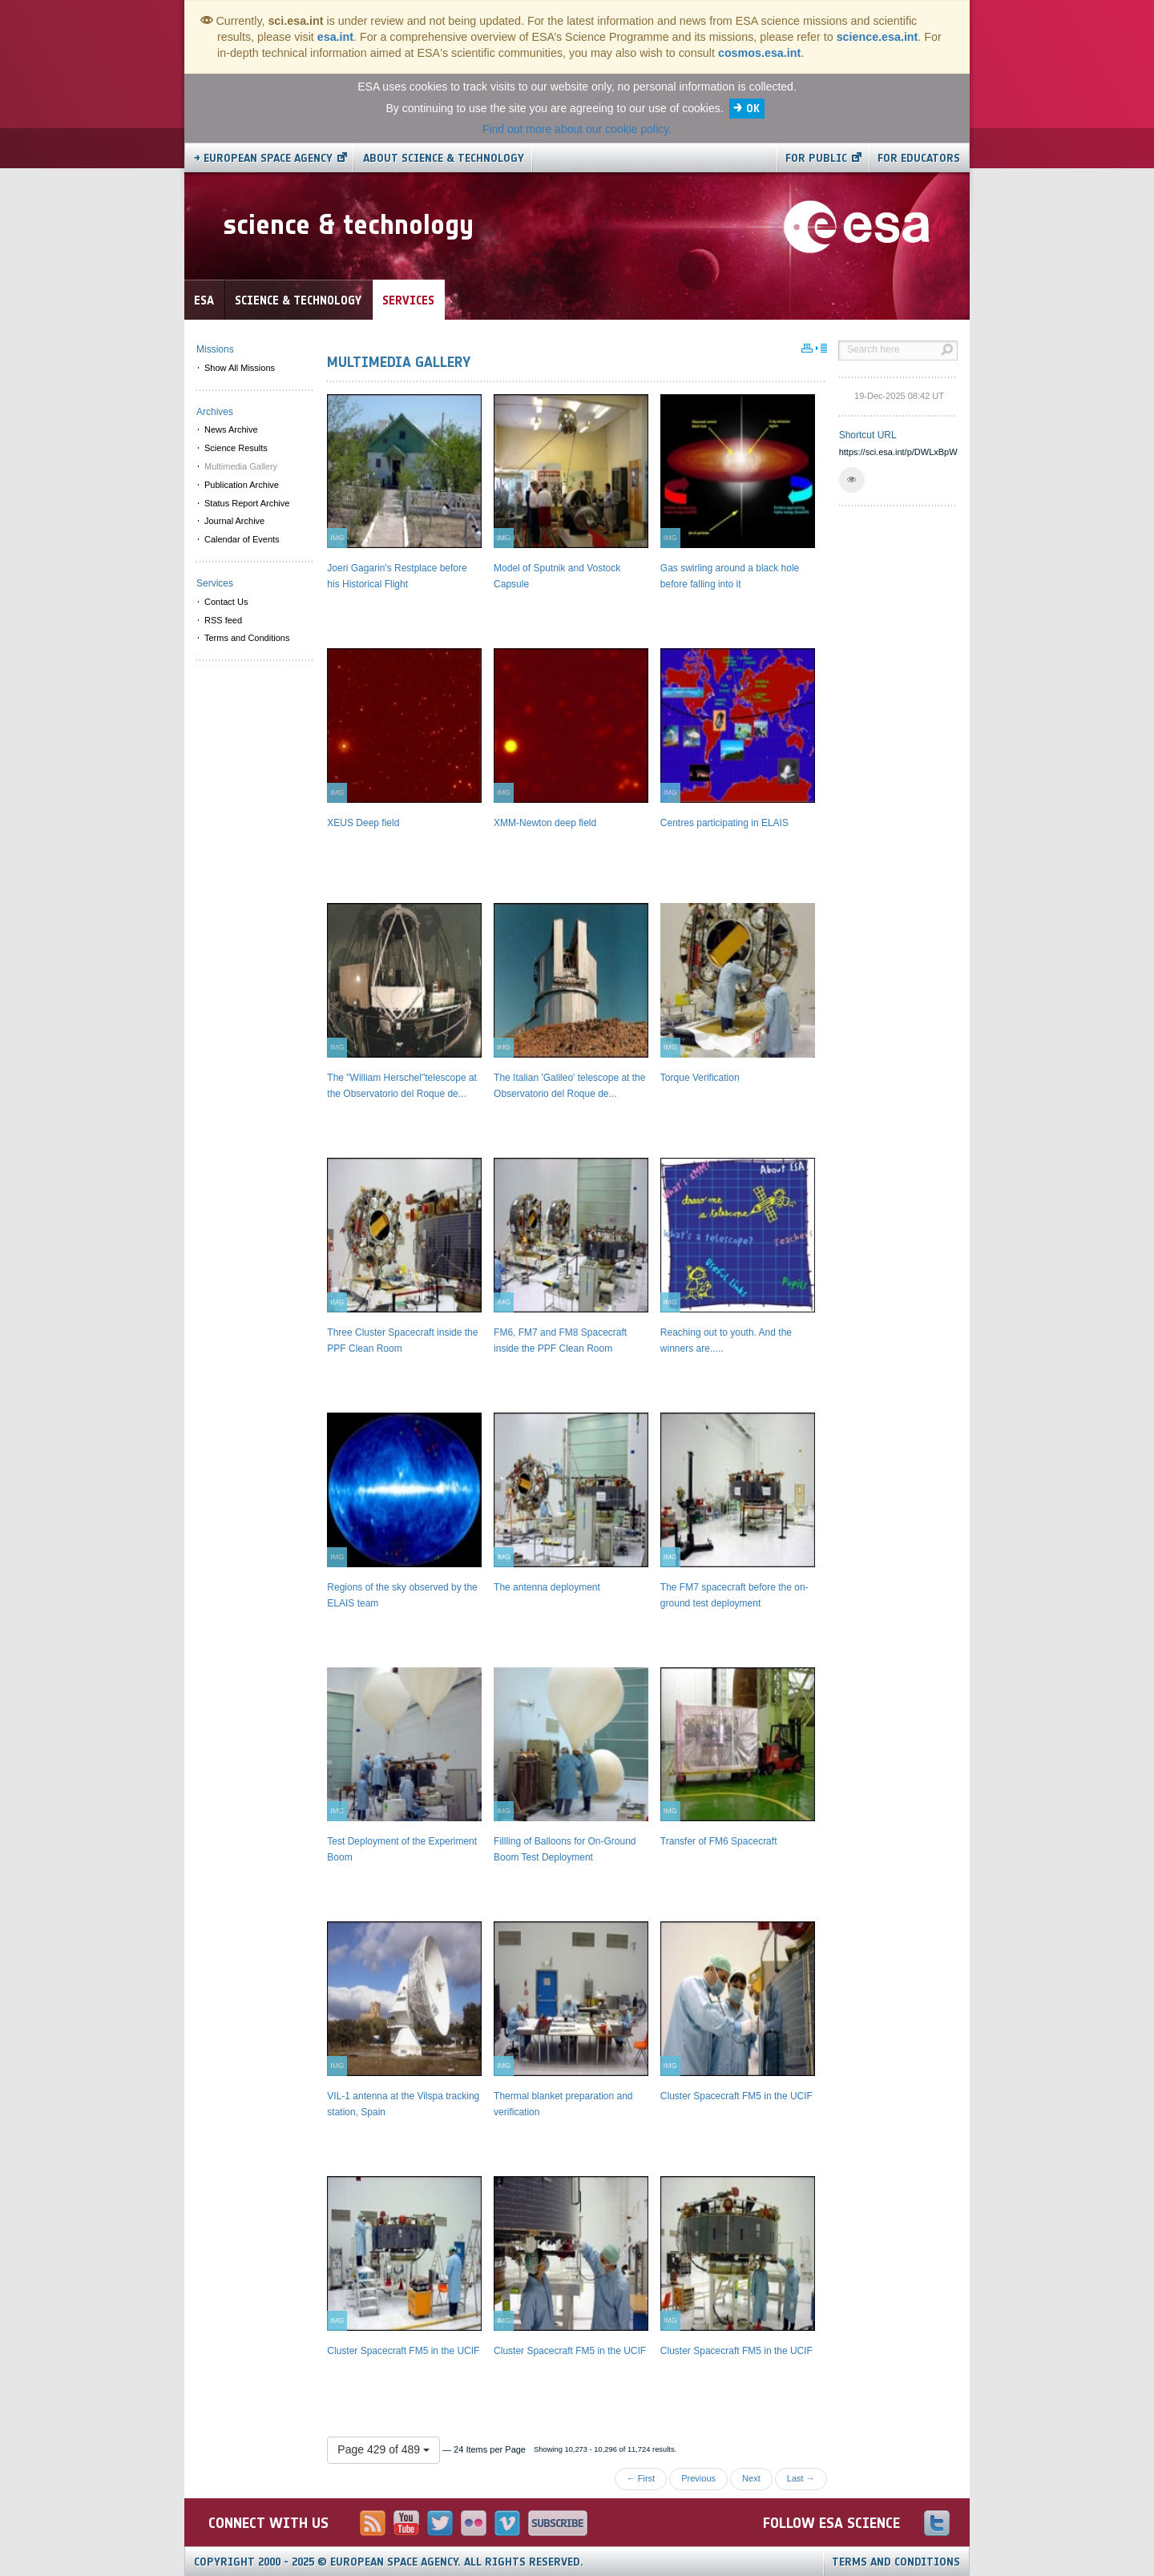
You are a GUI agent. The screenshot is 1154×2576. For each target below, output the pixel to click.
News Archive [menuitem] (231, 429)
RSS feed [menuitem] (223, 620)
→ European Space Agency (263, 158)
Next (751, 2478)
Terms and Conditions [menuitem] (246, 638)
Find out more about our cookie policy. (577, 129)
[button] (852, 480)
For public (816, 158)
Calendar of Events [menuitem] (242, 539)
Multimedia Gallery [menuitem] (240, 466)
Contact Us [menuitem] (226, 602)
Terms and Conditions (896, 2562)
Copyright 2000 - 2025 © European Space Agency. (388, 2562)
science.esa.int (877, 36)
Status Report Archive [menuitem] (246, 503)
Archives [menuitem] (214, 411)
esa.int (335, 36)
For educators (919, 158)
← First (641, 2478)
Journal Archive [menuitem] (234, 521)
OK (753, 108)
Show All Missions (239, 368)
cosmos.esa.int (759, 52)
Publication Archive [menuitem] (241, 485)
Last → (801, 2478)
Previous (698, 2478)
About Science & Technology (443, 158)
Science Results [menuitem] (236, 448)
